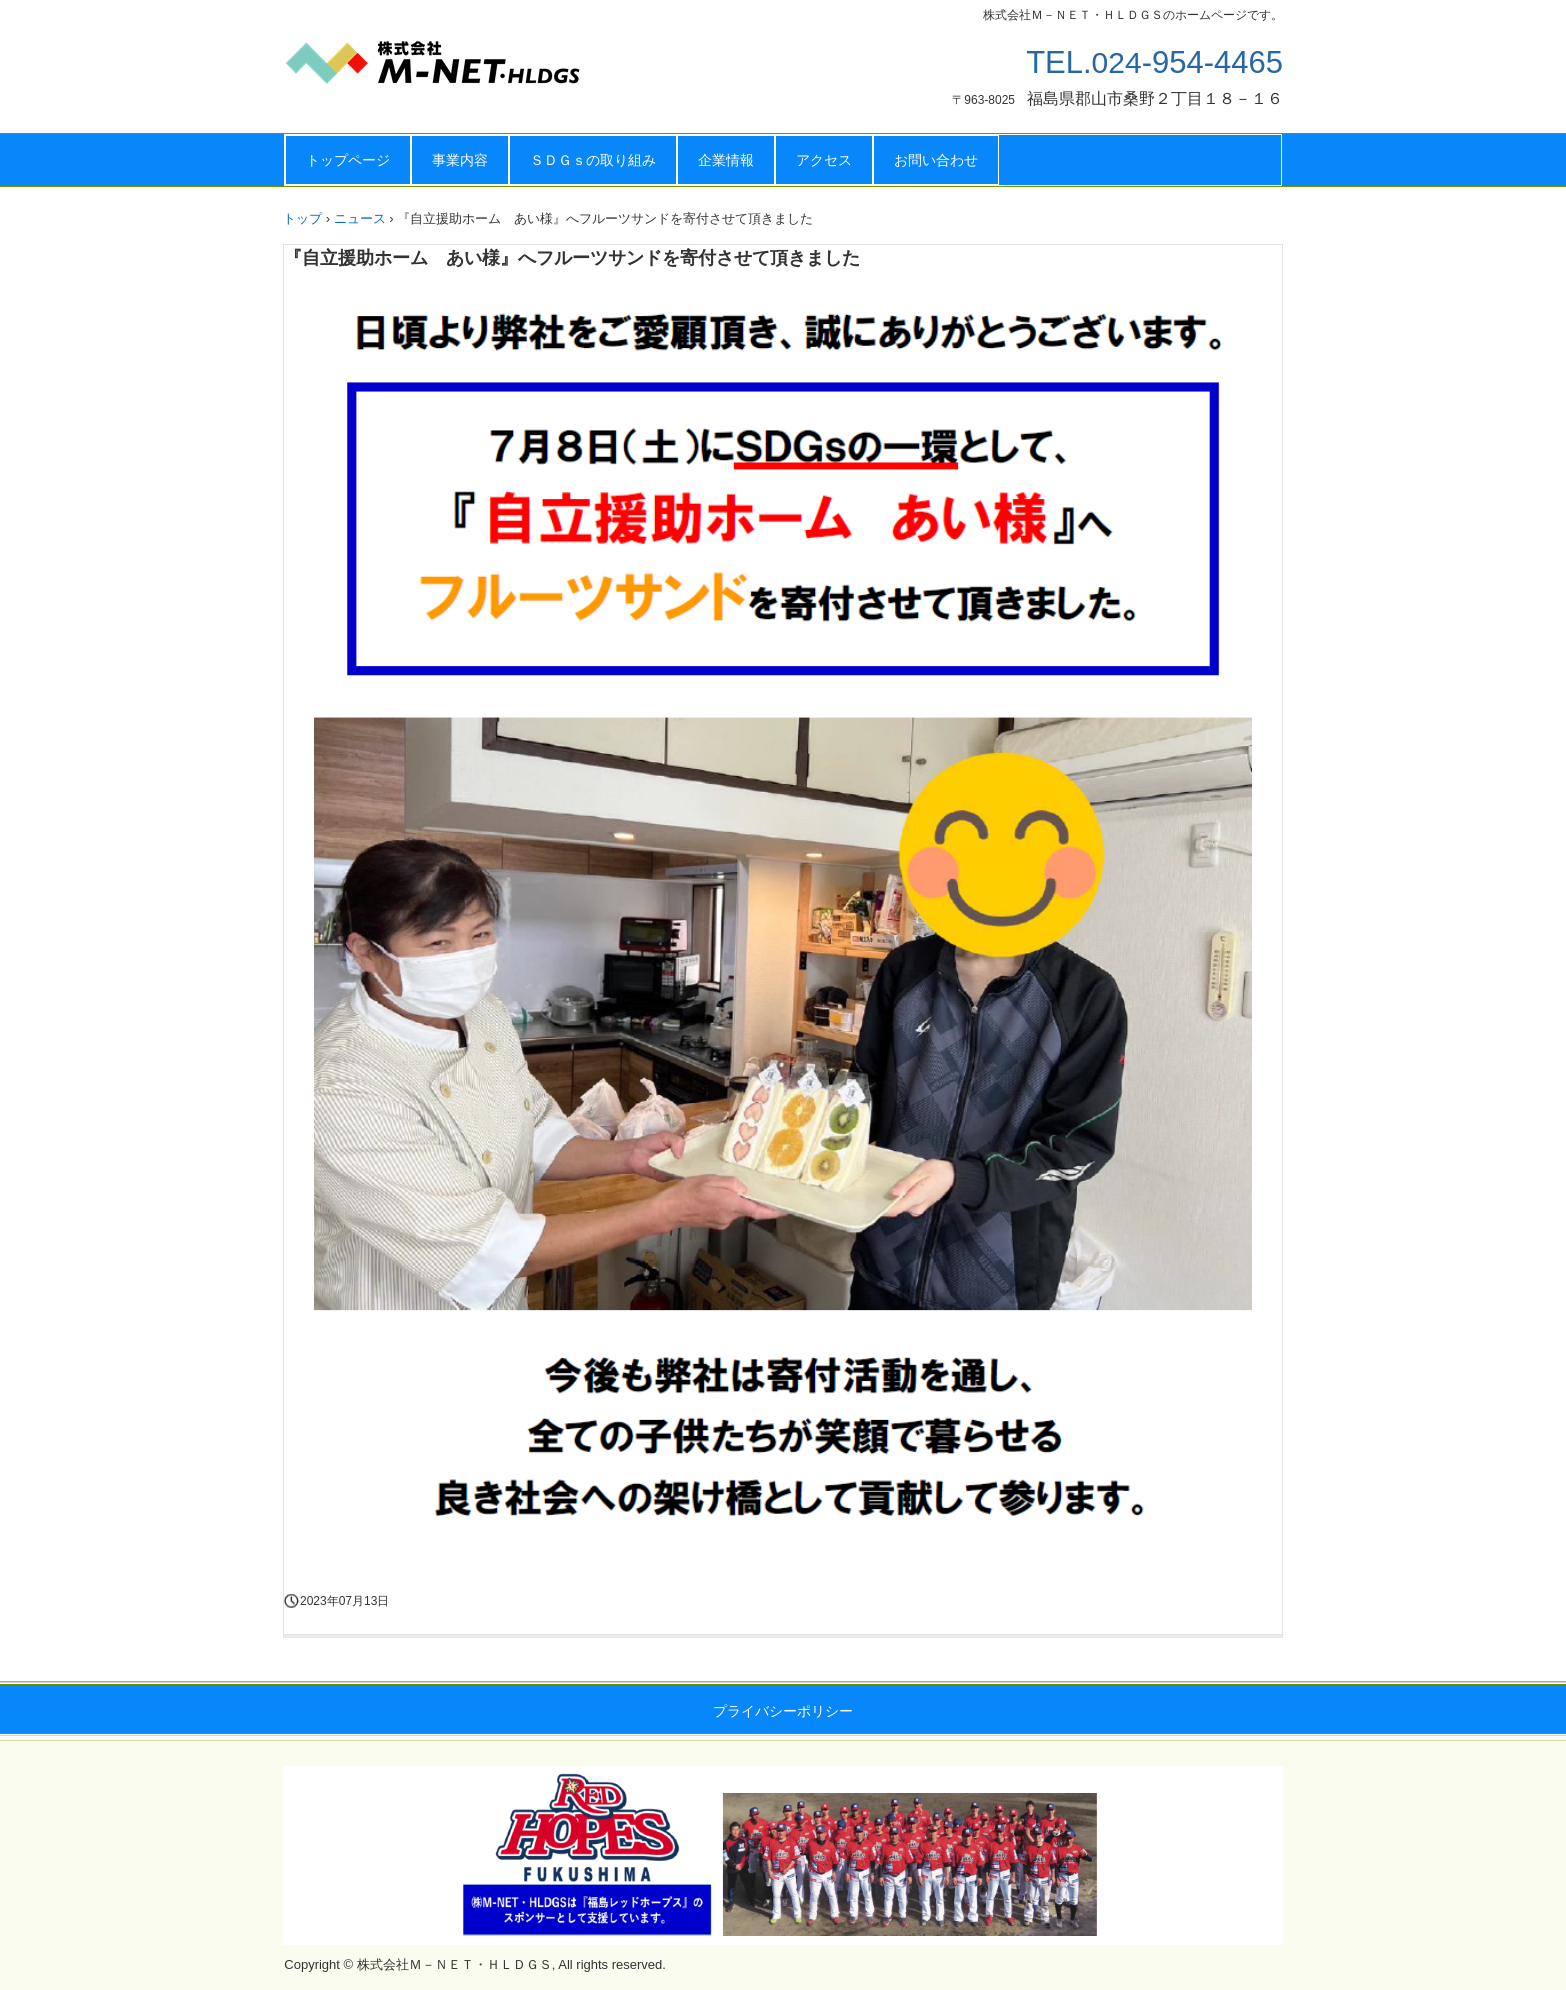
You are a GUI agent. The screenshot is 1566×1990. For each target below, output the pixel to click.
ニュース (360, 218)
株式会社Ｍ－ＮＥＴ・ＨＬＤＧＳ (483, 70)
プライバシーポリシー (783, 1711)
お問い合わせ (936, 160)
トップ (302, 218)
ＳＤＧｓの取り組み (593, 160)
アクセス (824, 160)
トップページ (348, 160)
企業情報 (726, 160)
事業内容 (460, 160)
